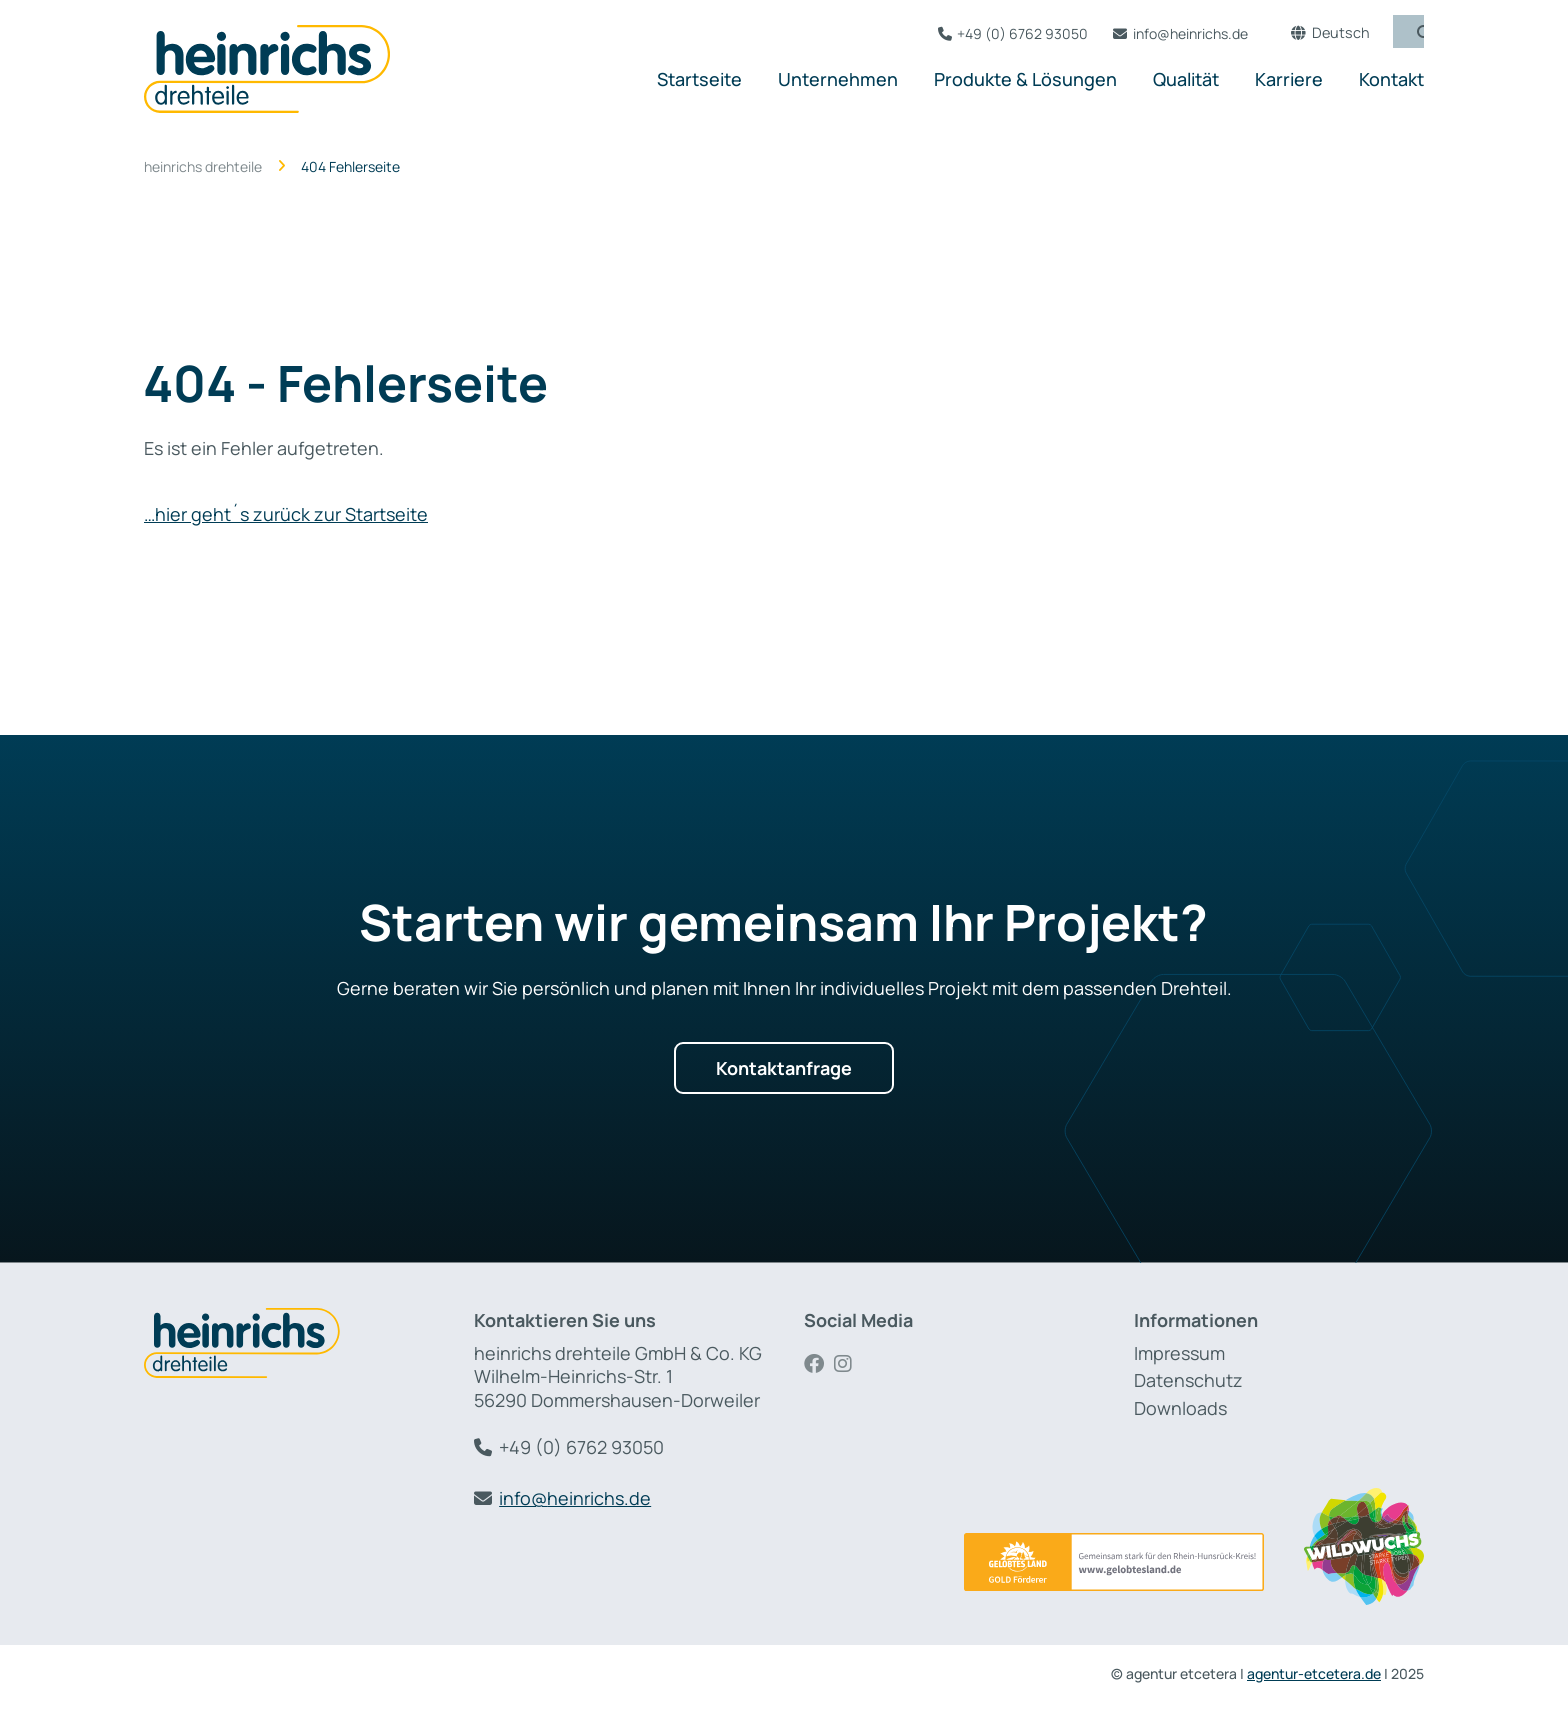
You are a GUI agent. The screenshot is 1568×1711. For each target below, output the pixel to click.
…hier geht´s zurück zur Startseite (286, 514)
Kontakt (1391, 79)
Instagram (849, 1363)
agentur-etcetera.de (1314, 1673)
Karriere (1289, 79)
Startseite (699, 79)
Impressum (1179, 1353)
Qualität (1186, 79)
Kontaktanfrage (784, 1068)
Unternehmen (838, 79)
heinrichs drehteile (203, 167)
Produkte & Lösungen (1025, 79)
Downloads (1180, 1408)
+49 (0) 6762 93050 (1013, 33)
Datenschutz (1188, 1380)
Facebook (819, 1363)
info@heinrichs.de (1181, 33)
